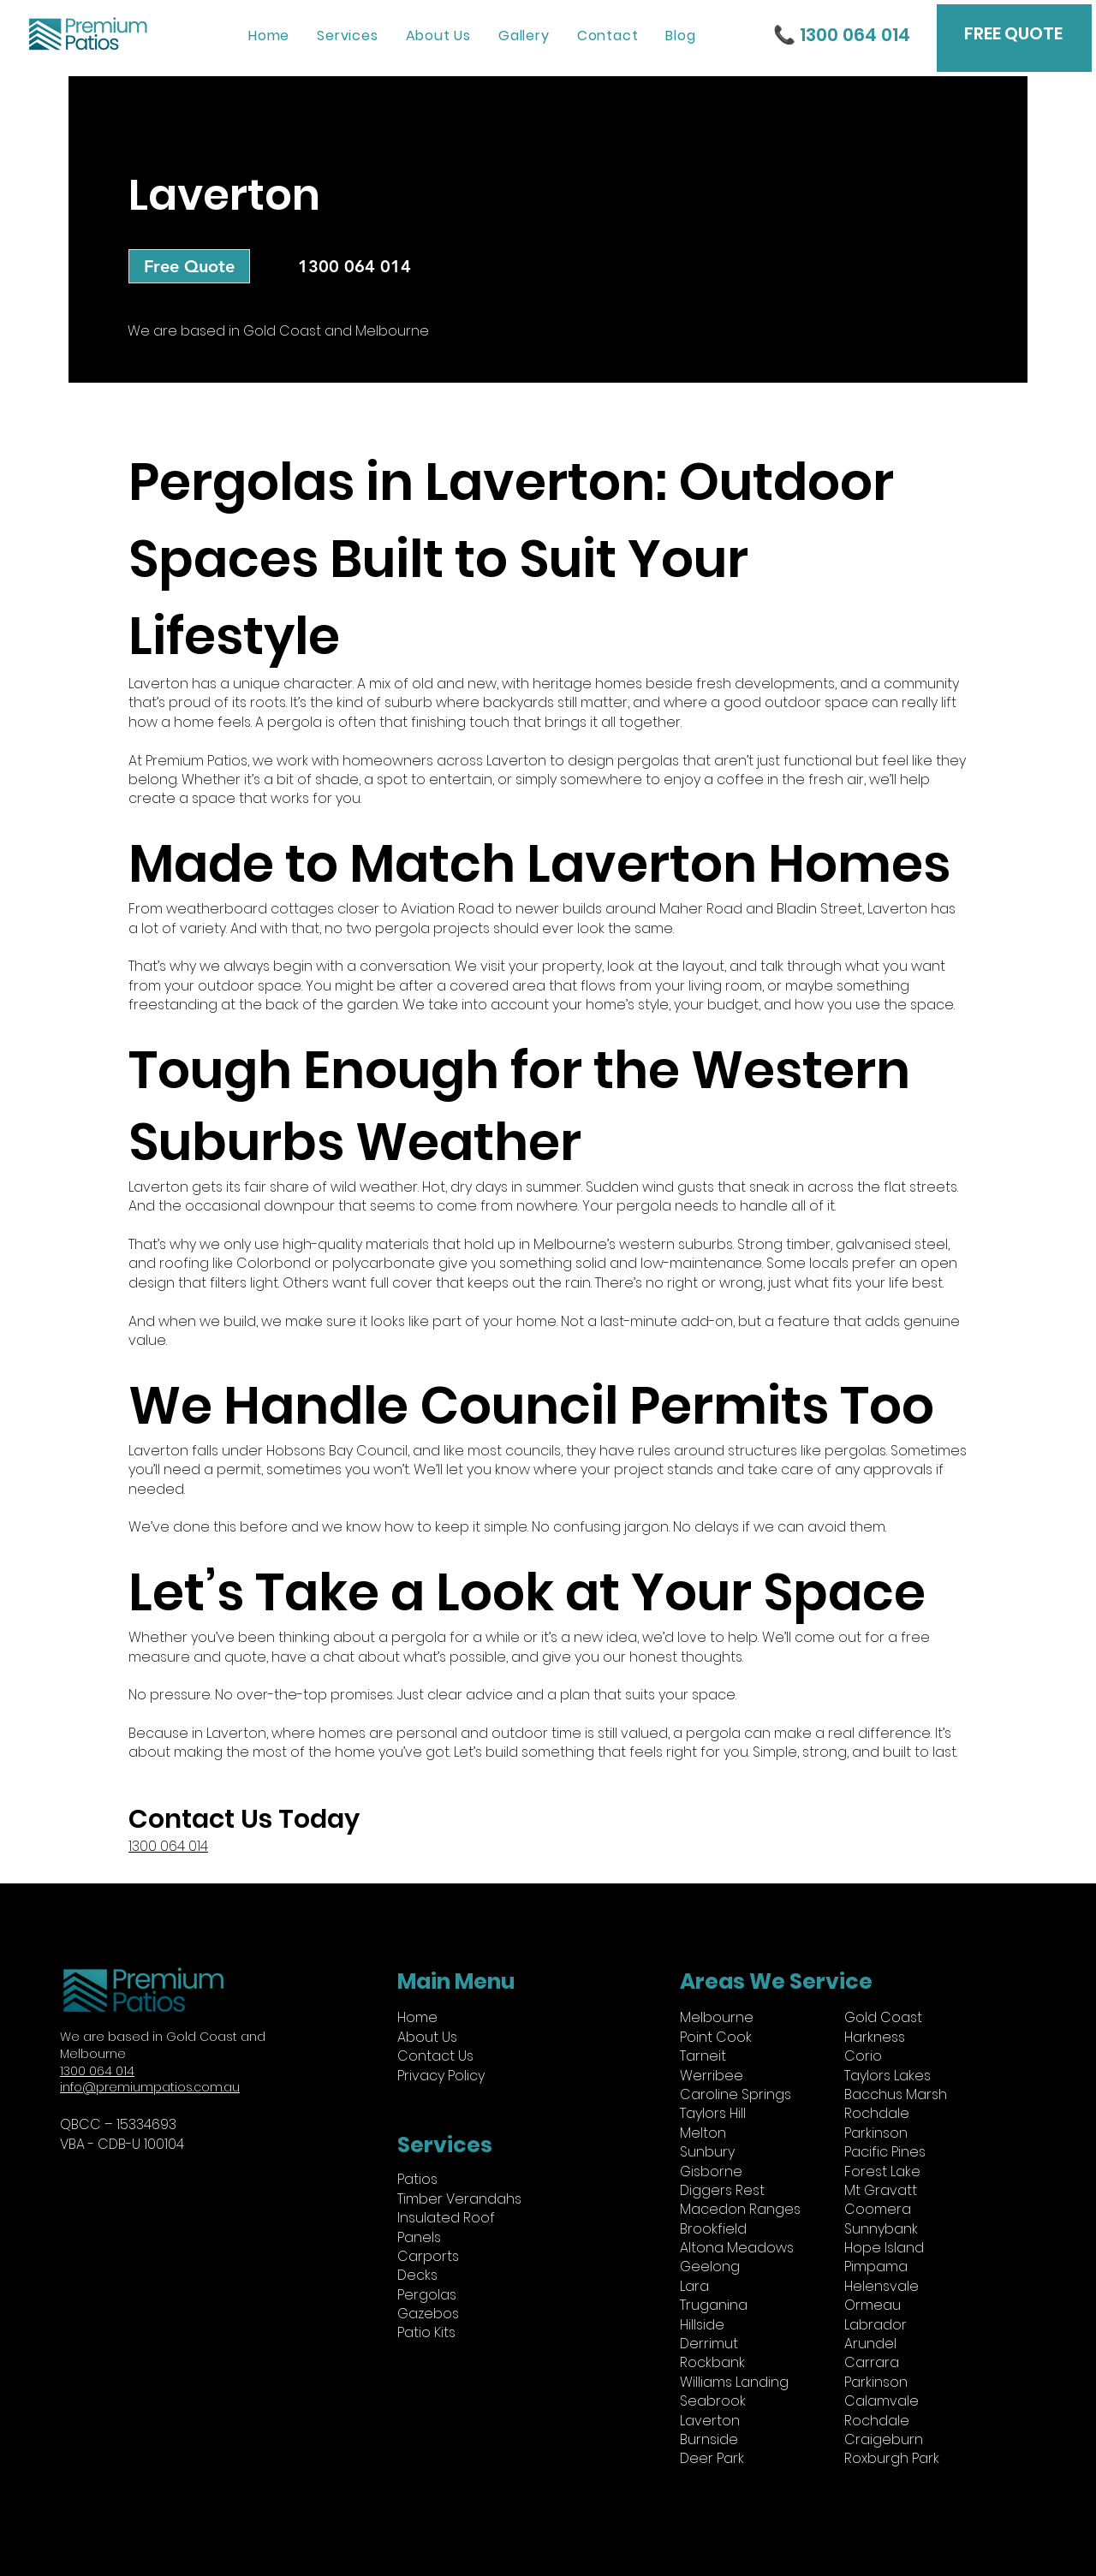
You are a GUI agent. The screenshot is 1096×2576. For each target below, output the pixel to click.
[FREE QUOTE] (1013, 33)
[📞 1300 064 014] (838, 34)
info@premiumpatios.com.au (150, 2087)
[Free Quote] (189, 266)
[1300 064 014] (354, 266)
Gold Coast (883, 2017)
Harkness (874, 2037)
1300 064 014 (97, 2070)
